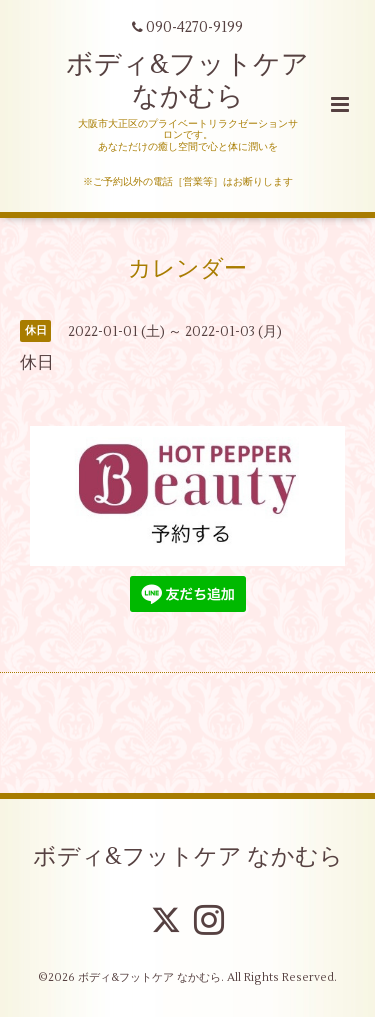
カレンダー (187, 269)
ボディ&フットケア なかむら (187, 80)
